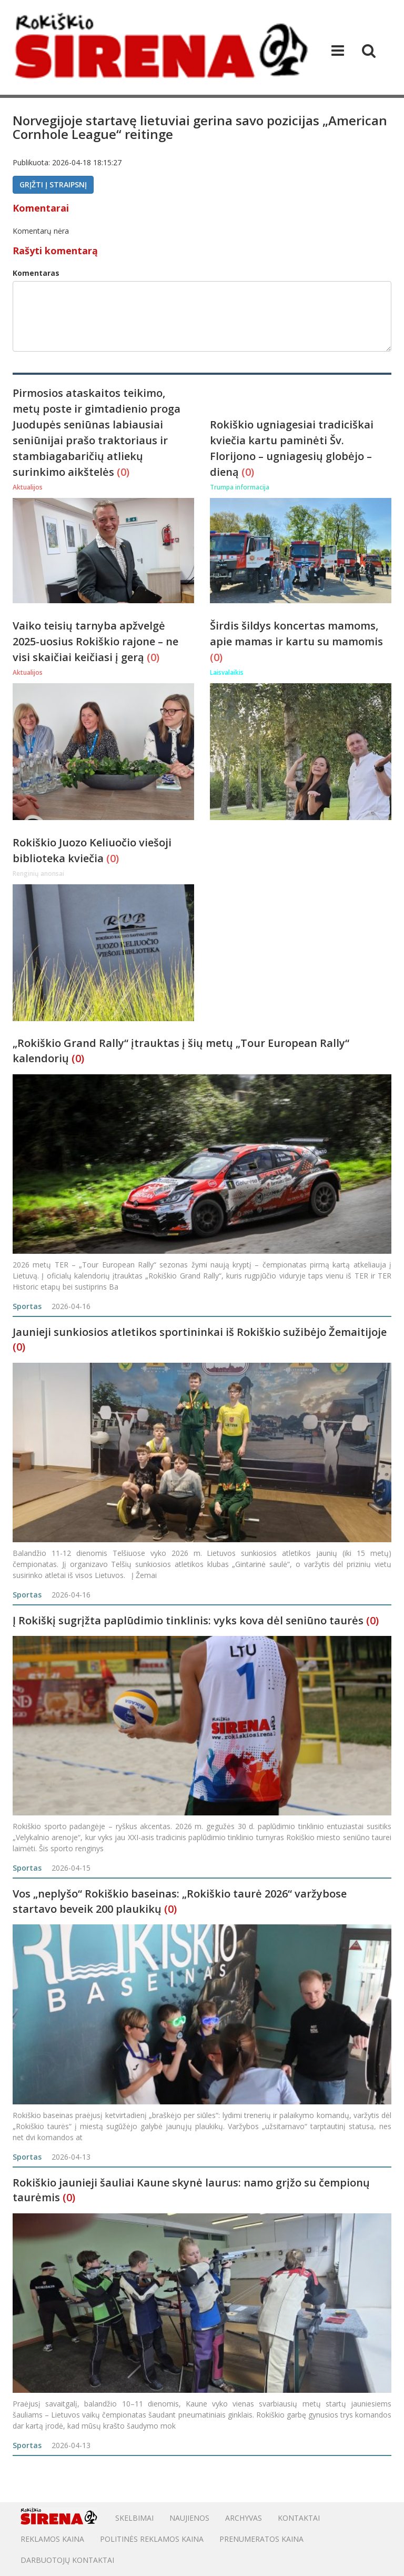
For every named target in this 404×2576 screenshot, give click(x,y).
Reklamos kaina (52, 2539)
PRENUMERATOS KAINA (261, 2539)
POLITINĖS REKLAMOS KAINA (152, 2539)
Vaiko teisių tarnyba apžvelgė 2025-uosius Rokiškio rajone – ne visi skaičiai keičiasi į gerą (95, 641)
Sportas (27, 1306)
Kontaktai (299, 2518)
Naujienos (189, 2518)
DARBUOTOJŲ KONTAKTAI (67, 2560)
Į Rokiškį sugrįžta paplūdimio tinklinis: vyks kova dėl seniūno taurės (188, 1620)
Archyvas (243, 2518)
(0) (123, 472)
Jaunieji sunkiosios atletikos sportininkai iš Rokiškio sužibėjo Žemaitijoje (200, 1332)
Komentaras (36, 273)
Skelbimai (134, 2518)
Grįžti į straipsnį (53, 184)
